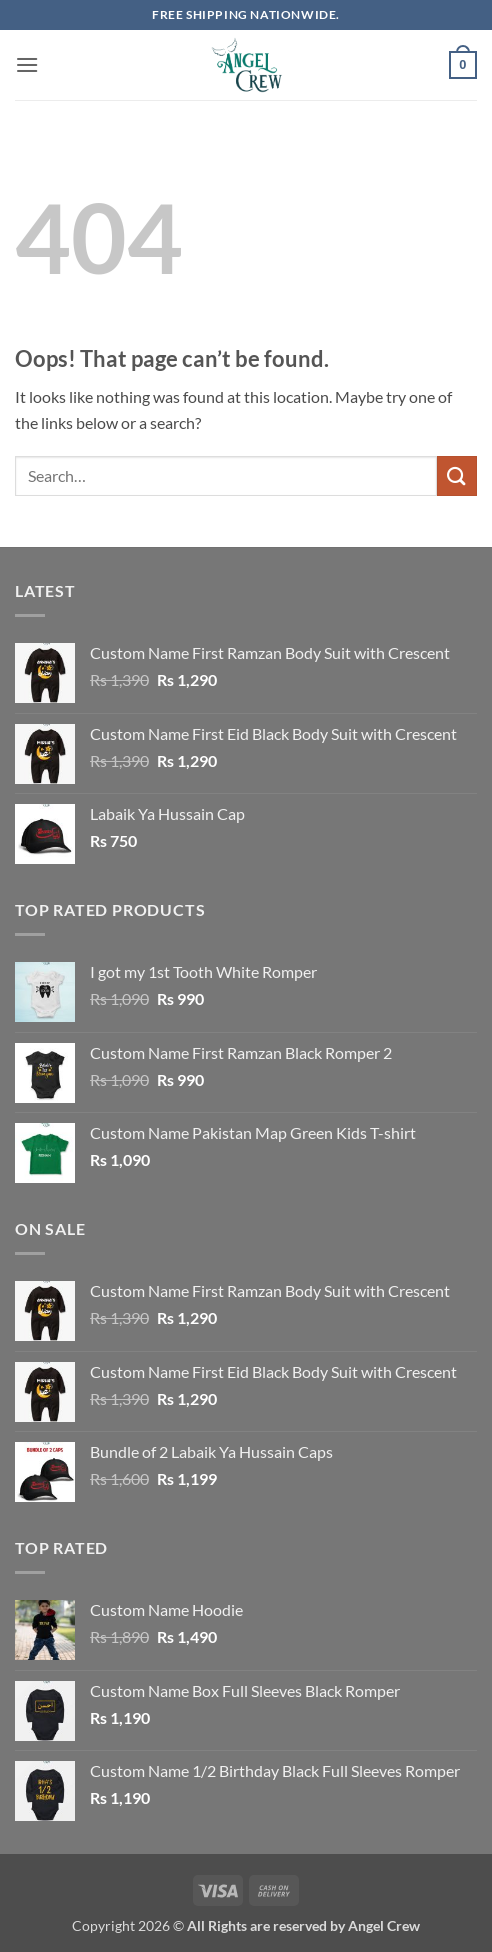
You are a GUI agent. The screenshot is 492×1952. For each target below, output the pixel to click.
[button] (27, 64)
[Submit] (457, 475)
